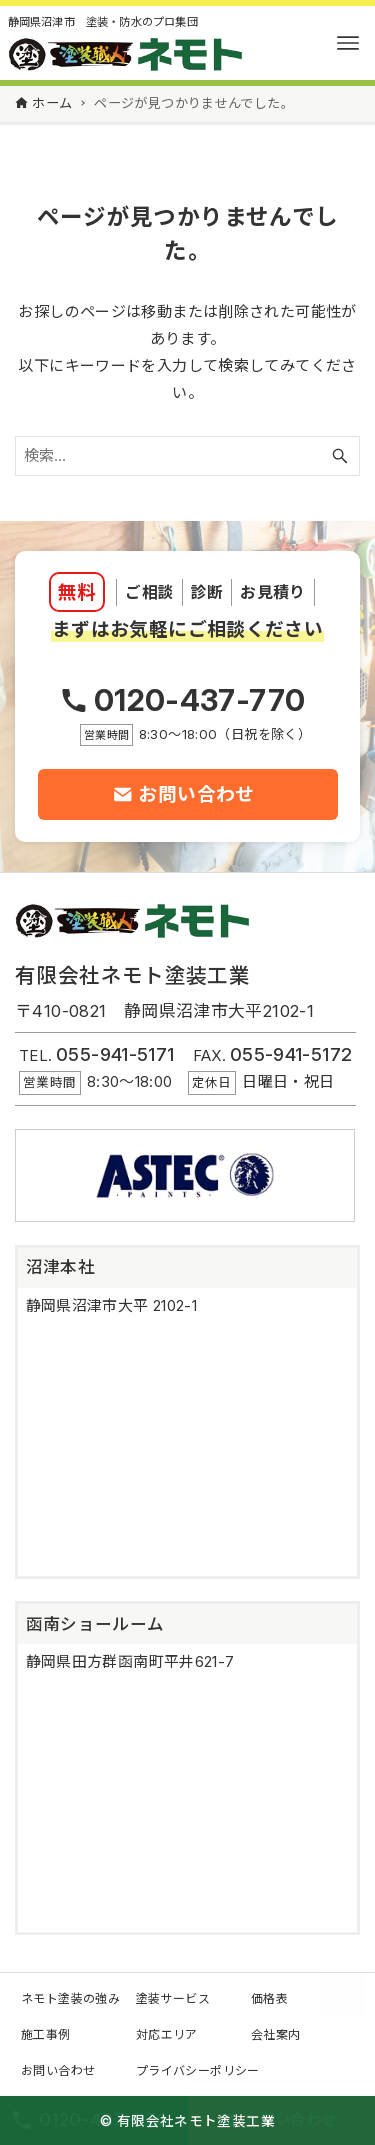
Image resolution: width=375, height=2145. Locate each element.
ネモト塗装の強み (70, 1998)
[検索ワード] (187, 456)
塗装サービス (173, 1998)
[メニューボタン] (348, 43)
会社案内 (276, 2034)
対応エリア (167, 2034)
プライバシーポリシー (198, 2070)
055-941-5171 (115, 1054)
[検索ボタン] (340, 456)
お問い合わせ (58, 2070)
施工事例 (46, 2034)
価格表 (269, 1998)
